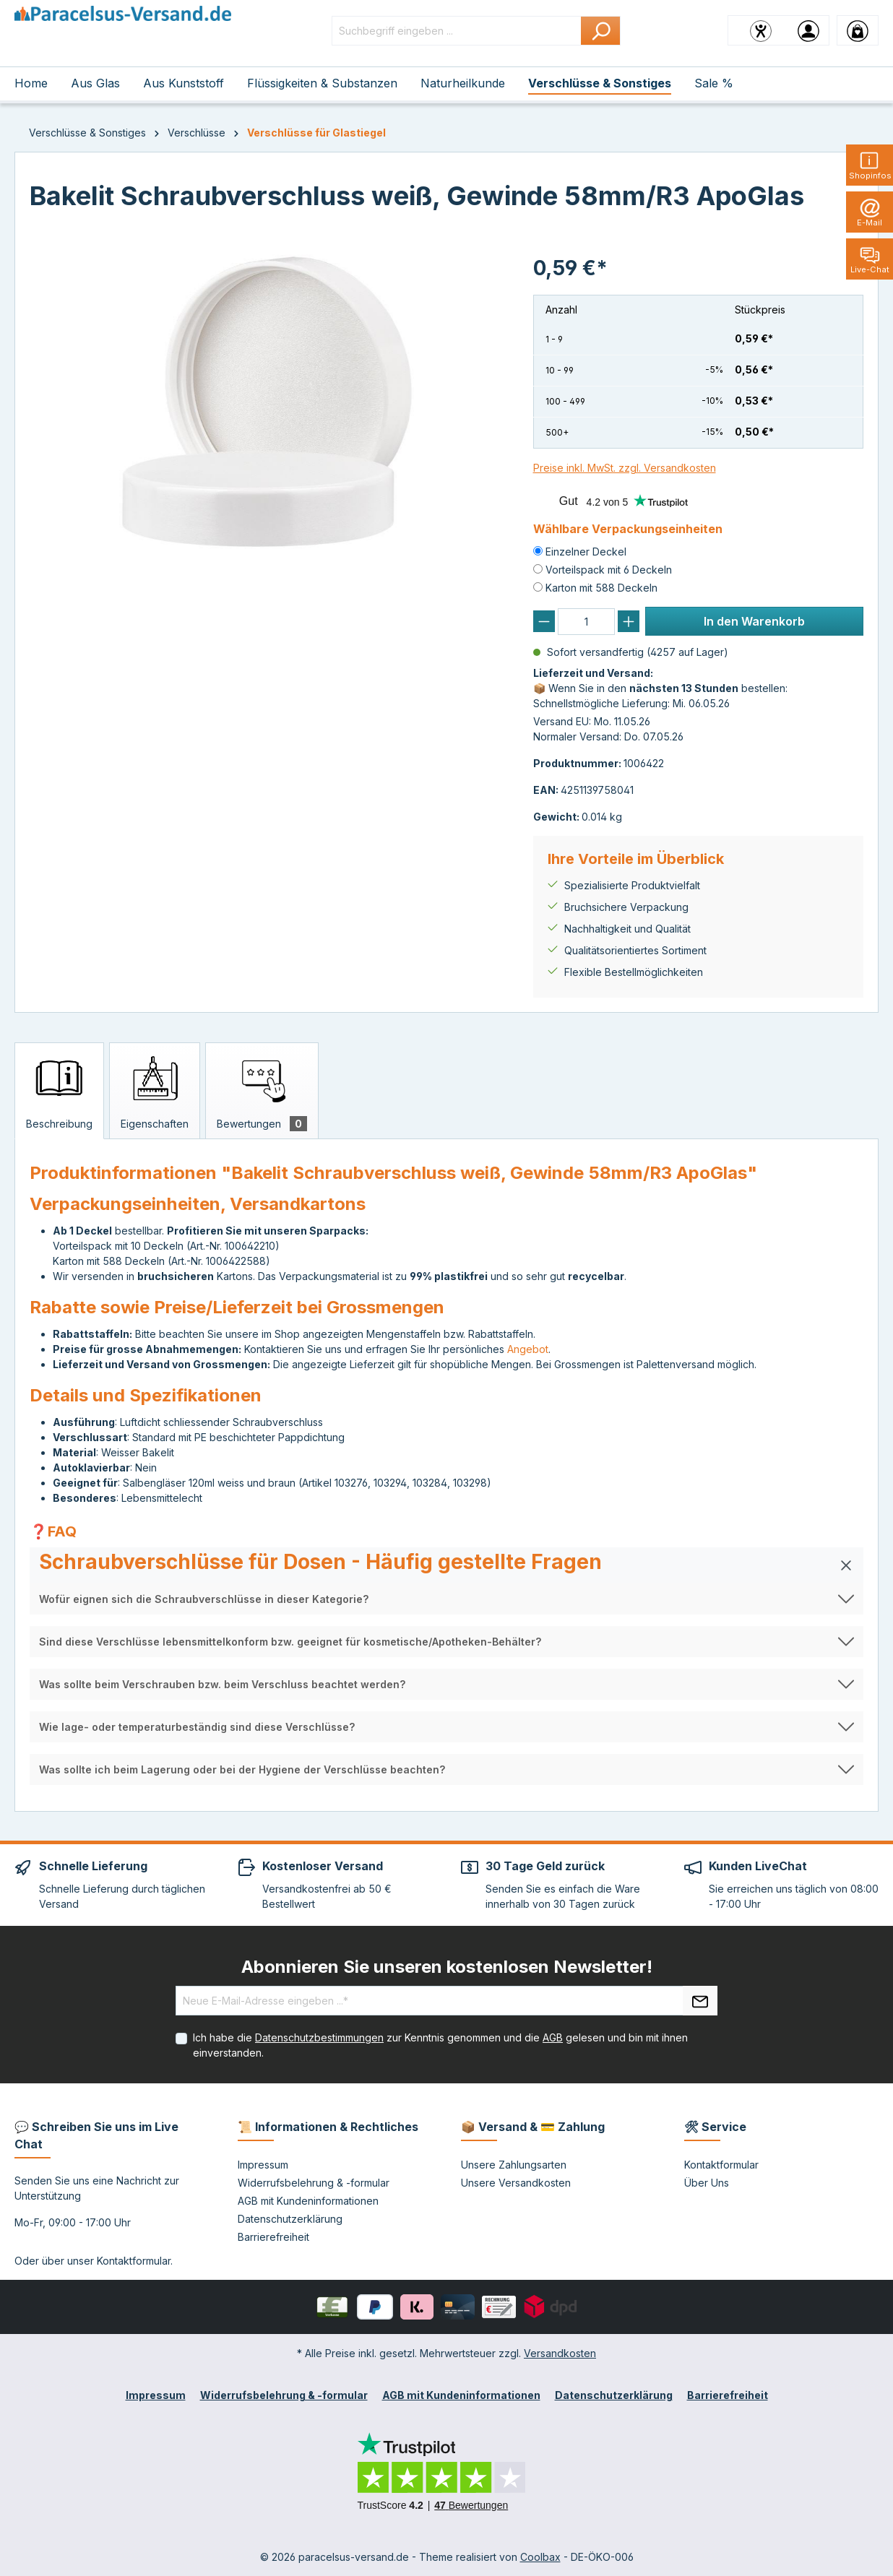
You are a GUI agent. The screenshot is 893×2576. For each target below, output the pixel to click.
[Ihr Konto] (808, 30)
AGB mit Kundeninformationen (308, 2201)
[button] (446, 1565)
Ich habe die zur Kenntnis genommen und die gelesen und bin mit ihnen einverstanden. (440, 2045)
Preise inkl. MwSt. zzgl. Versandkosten (624, 468)
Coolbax (540, 2557)
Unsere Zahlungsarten (513, 2164)
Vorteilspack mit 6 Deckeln (608, 569)
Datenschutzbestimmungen (319, 2037)
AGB (553, 2037)
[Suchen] (601, 31)
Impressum (263, 2164)
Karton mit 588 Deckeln (601, 588)
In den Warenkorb (754, 621)
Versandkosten (560, 2353)
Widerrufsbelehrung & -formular (313, 2183)
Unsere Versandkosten (516, 2183)
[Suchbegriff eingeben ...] (457, 31)
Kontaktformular (134, 2261)
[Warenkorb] (857, 30)
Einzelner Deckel (585, 551)
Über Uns (706, 2183)
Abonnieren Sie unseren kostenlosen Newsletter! (446, 1966)
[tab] (59, 1090)
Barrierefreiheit (273, 2237)
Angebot (527, 1349)
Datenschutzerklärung (290, 2219)
